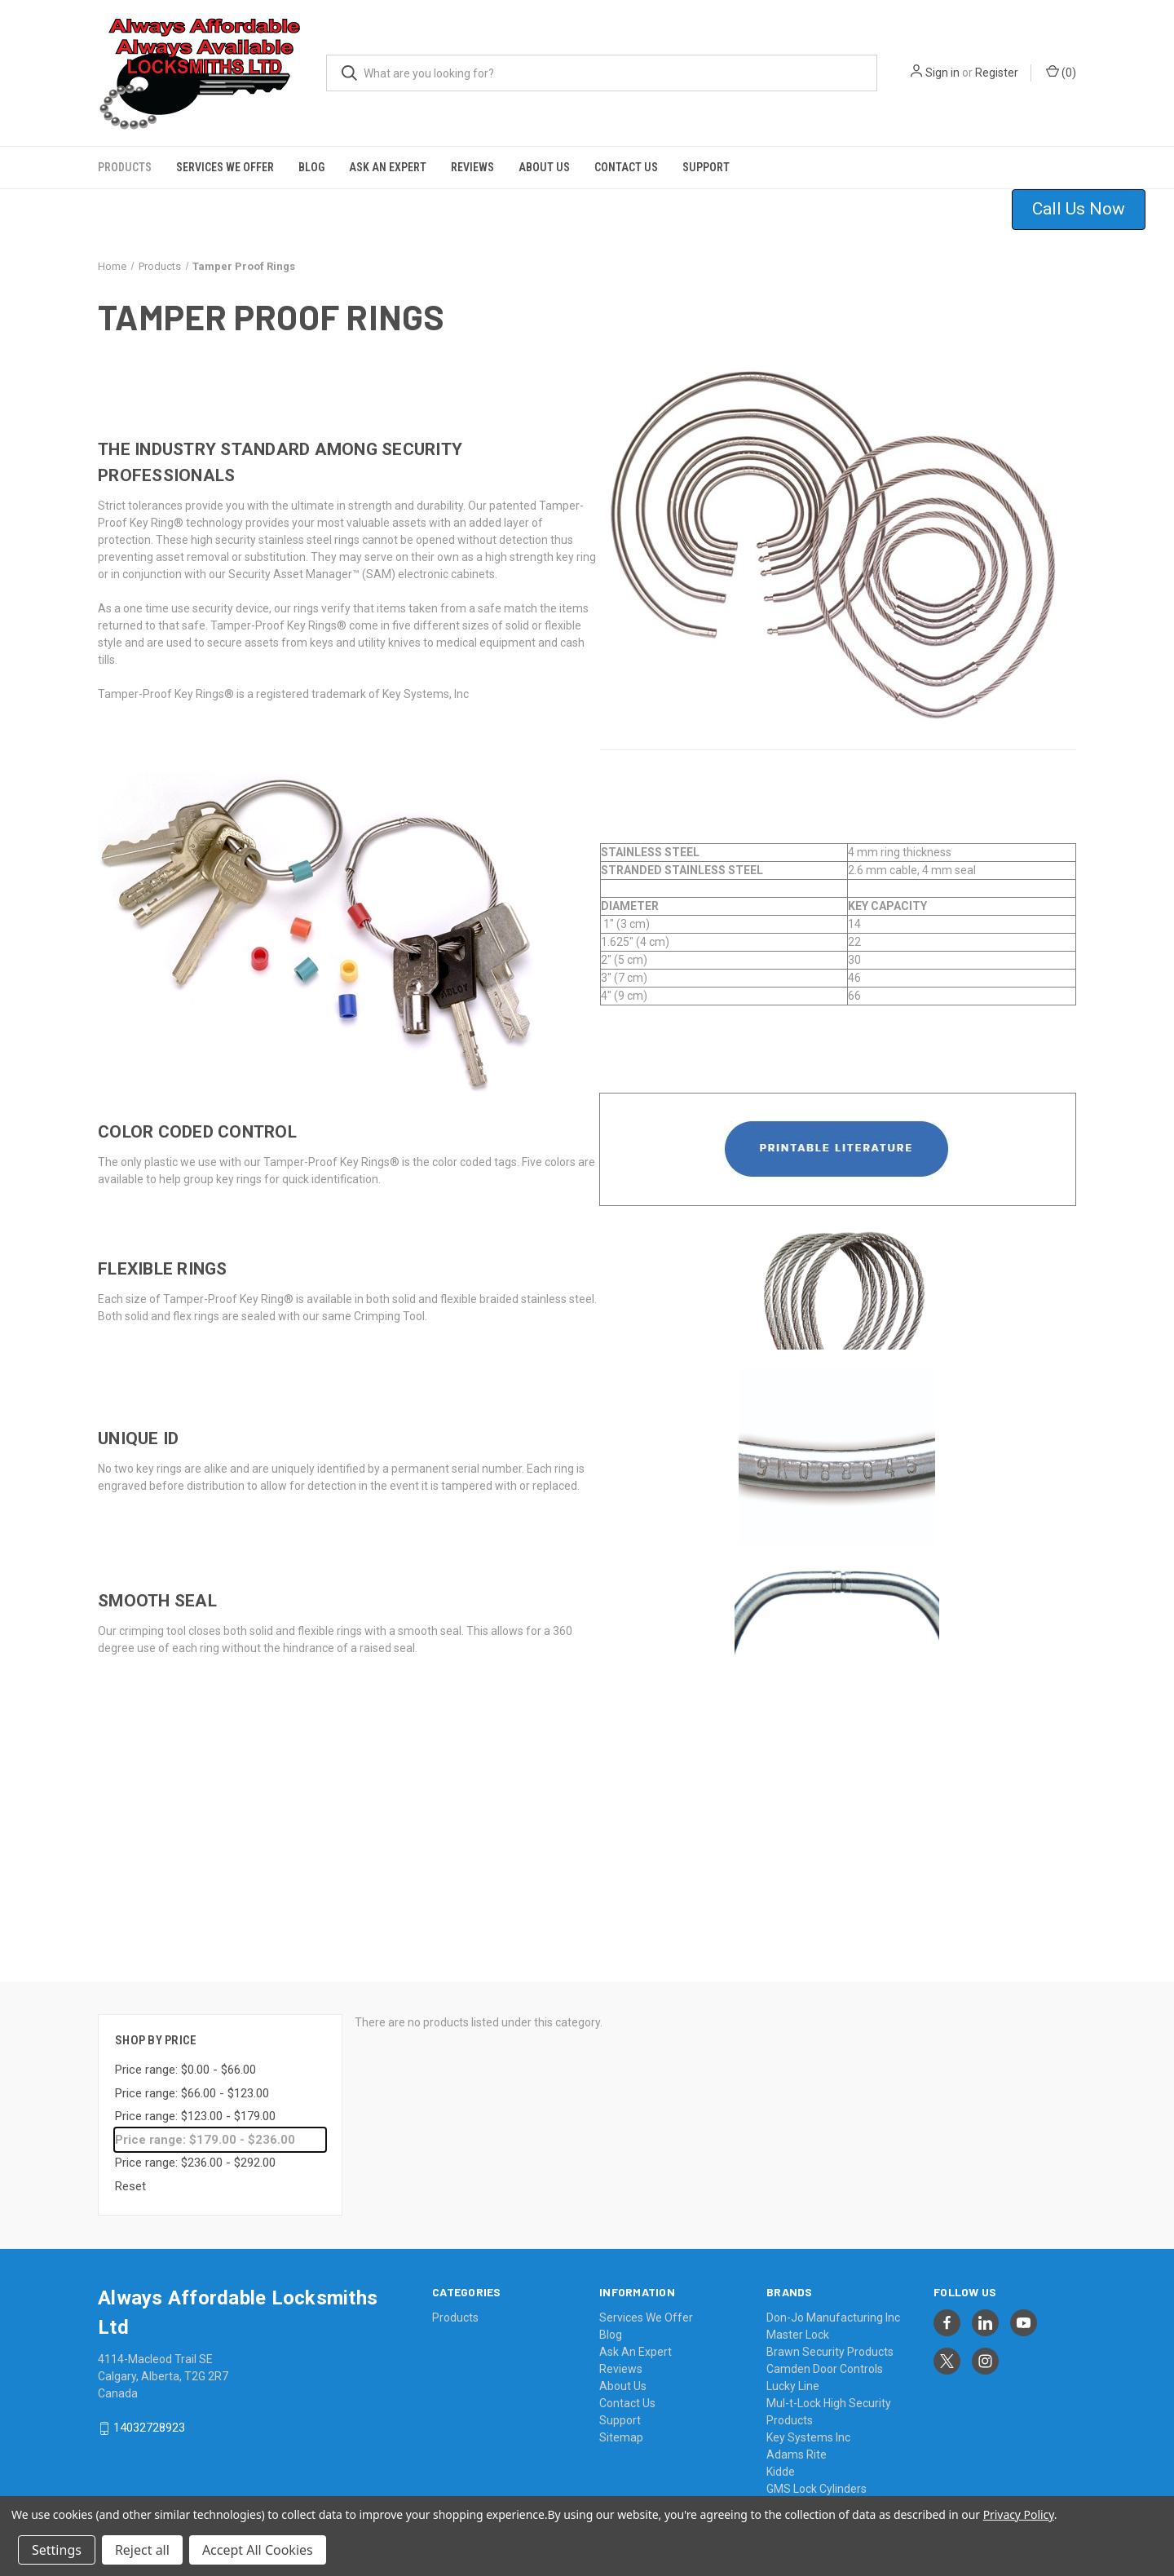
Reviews (472, 154)
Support (706, 154)
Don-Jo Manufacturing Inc (833, 2306)
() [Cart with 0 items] (1061, 71)
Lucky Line (792, 2374)
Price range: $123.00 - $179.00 (195, 2104)
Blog (311, 154)
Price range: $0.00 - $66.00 (185, 2058)
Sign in (942, 72)
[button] (1089, 197)
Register (996, 72)
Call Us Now (1078, 196)
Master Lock (797, 2323)
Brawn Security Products (830, 2340)
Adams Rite (796, 2443)
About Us (544, 154)
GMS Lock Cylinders (816, 2477)
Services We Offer (225, 154)
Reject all (142, 2550)
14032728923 (149, 2416)
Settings (57, 2550)
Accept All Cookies (257, 2550)
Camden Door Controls (824, 2357)
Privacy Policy (1018, 2514)
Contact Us (626, 154)
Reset (130, 2174)
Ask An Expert (387, 154)
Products (125, 154)
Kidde (780, 2460)
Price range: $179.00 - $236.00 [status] (205, 2127)
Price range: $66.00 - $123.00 (192, 2081)
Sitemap (621, 2425)
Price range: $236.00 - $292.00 (195, 2151)
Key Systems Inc (808, 2425)
